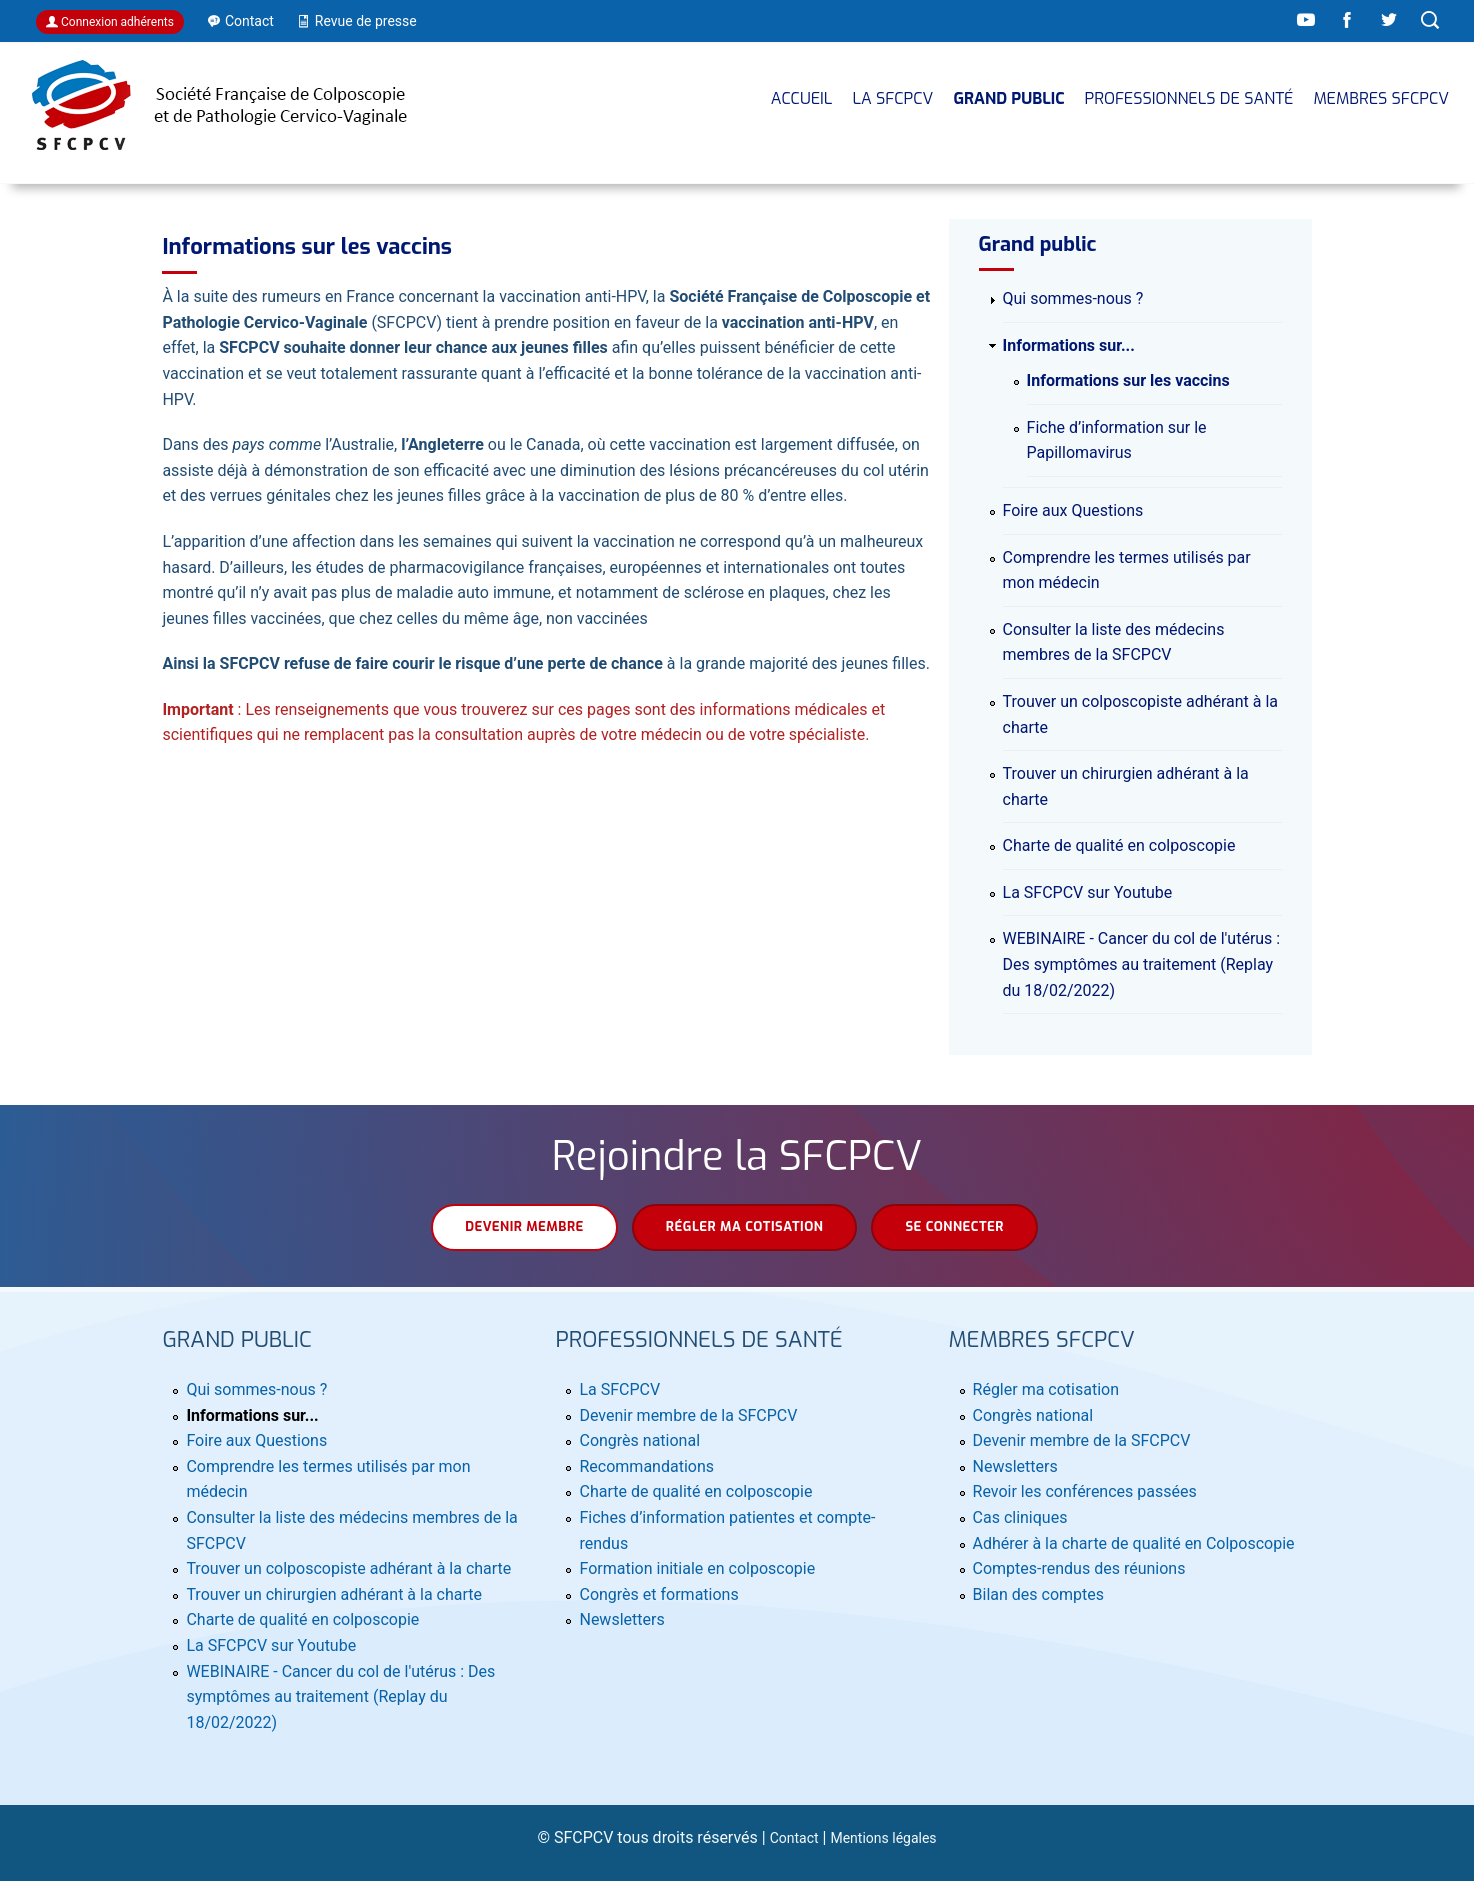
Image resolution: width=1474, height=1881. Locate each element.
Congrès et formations (658, 1594)
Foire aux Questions (1073, 510)
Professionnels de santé (1189, 98)
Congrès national (639, 1440)
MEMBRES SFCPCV (1381, 98)
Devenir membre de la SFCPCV (688, 1415)
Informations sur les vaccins (1128, 380)
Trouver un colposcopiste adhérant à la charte (348, 1568)
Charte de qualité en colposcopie (1119, 845)
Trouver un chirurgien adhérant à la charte (334, 1594)
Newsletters (621, 1619)
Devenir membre (524, 1226)
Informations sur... (1069, 345)
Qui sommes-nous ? (1073, 298)
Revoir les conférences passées (1085, 1491)
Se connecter (954, 1226)
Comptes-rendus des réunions (1079, 1568)
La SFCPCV (892, 98)
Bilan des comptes (1038, 1594)
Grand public (1008, 98)
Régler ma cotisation (745, 1226)
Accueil (802, 98)
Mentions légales (883, 1838)
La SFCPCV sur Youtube (1088, 892)
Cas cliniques (1020, 1517)
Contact (794, 1838)
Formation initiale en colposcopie (697, 1568)
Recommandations (646, 1466)
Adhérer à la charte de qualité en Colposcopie (1134, 1543)
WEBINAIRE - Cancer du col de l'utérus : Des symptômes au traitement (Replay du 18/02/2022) (1142, 964)
